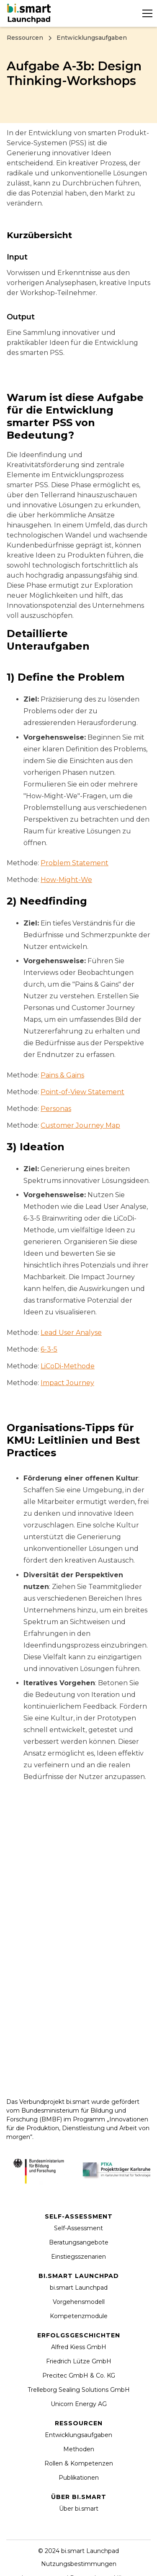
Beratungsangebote (78, 2242)
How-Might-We (66, 880)
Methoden (78, 2449)
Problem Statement (74, 863)
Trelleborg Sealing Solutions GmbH (79, 2389)
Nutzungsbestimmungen (78, 2564)
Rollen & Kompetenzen (78, 2463)
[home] (30, 13)
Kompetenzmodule (79, 2316)
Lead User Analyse (71, 1333)
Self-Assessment (78, 2228)
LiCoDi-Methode (68, 1366)
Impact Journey (67, 1383)
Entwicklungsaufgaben (78, 2435)
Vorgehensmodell (79, 2301)
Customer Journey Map (80, 1125)
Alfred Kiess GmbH (78, 2347)
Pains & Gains (62, 1075)
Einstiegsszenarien (78, 2256)
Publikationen (79, 2477)
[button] (145, 13)
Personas (56, 1109)
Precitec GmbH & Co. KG (78, 2375)
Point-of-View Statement (82, 1092)
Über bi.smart (78, 2508)
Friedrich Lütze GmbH (78, 2361)
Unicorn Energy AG (79, 2404)
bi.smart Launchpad (79, 2287)
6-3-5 (49, 1349)
